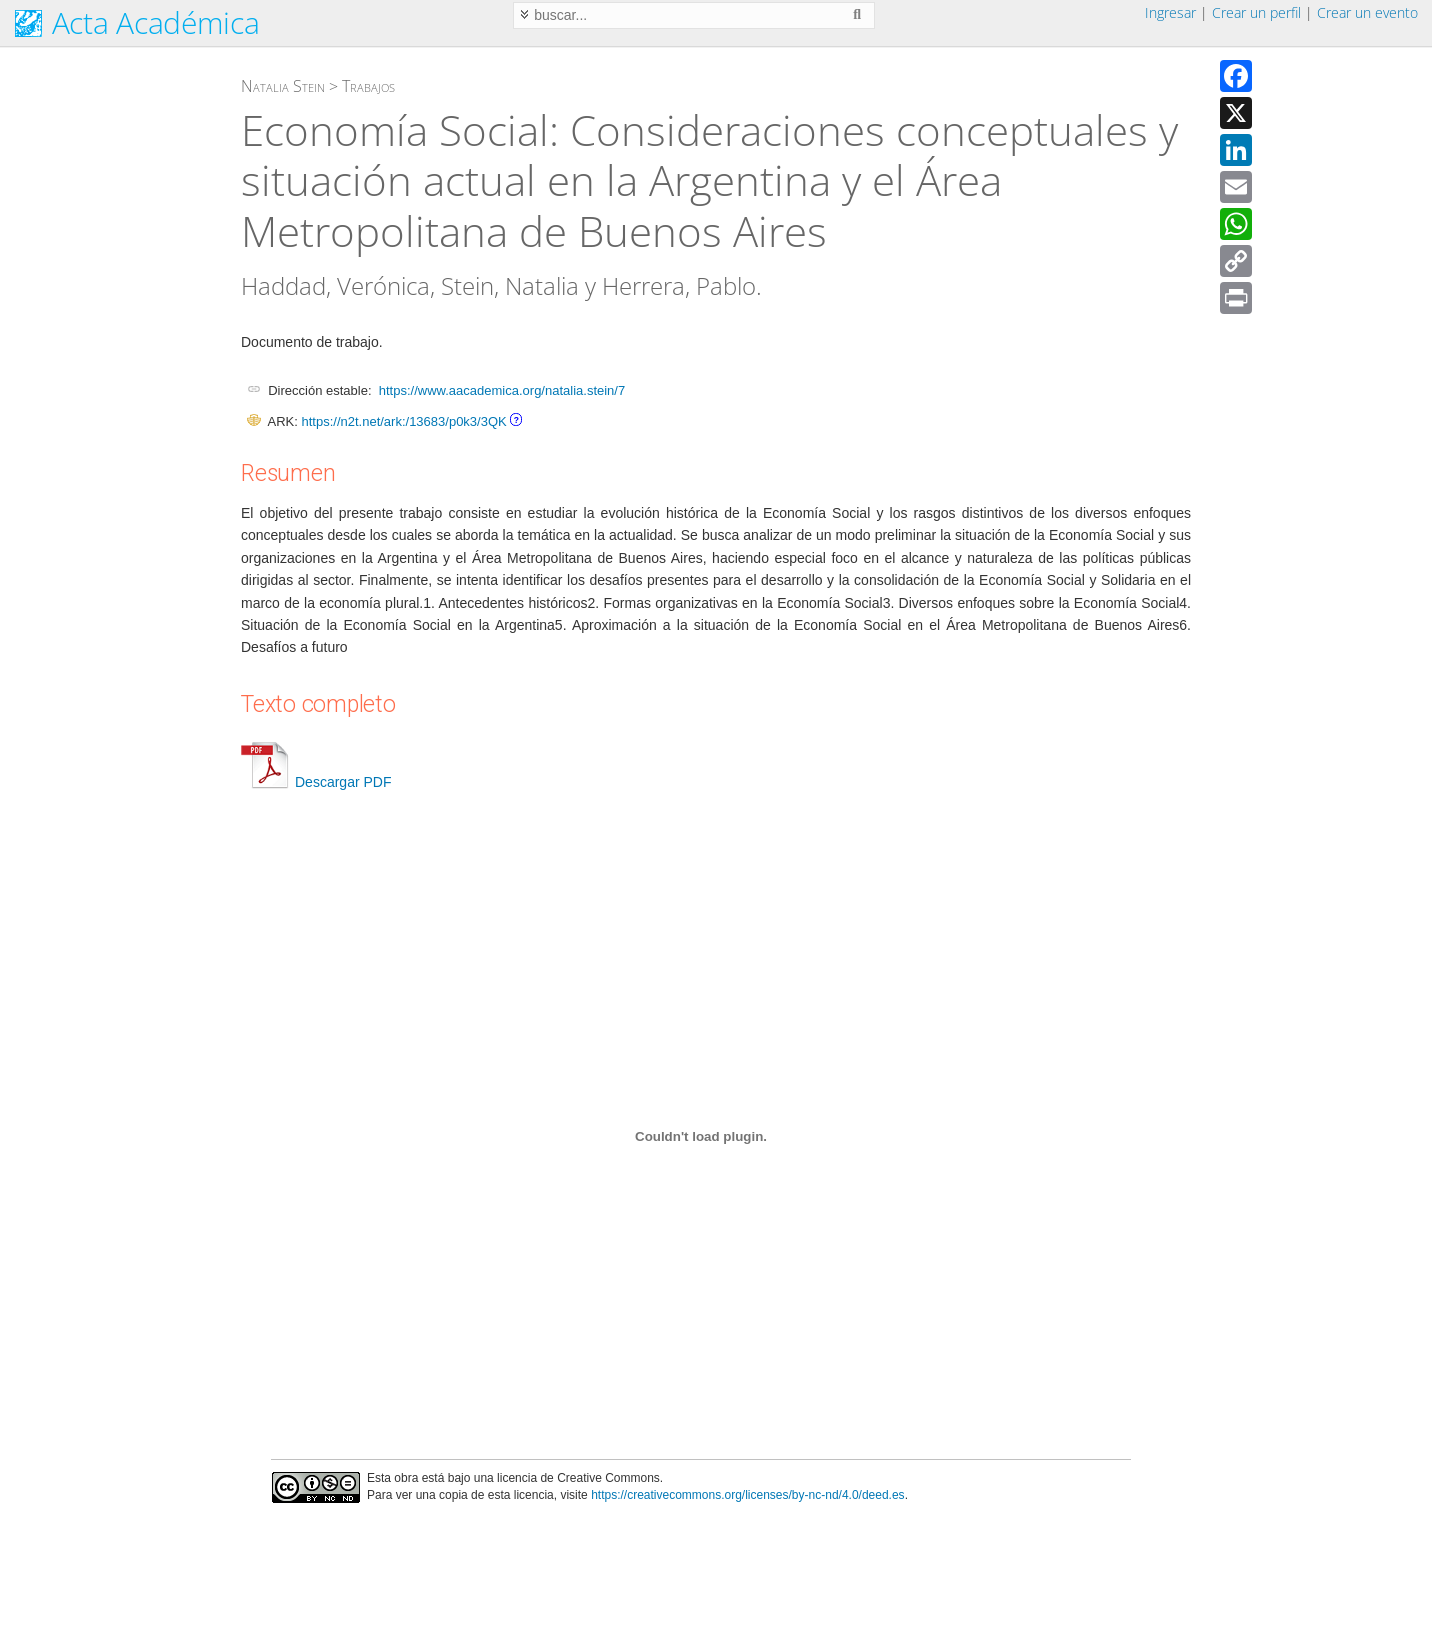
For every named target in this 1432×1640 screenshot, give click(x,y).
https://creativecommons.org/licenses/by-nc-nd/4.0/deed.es (748, 1495)
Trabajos (368, 86)
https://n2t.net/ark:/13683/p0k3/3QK (403, 421)
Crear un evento (1367, 12)
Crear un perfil (1256, 12)
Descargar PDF (316, 782)
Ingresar (1170, 12)
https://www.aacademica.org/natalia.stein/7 (502, 390)
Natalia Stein (283, 86)
